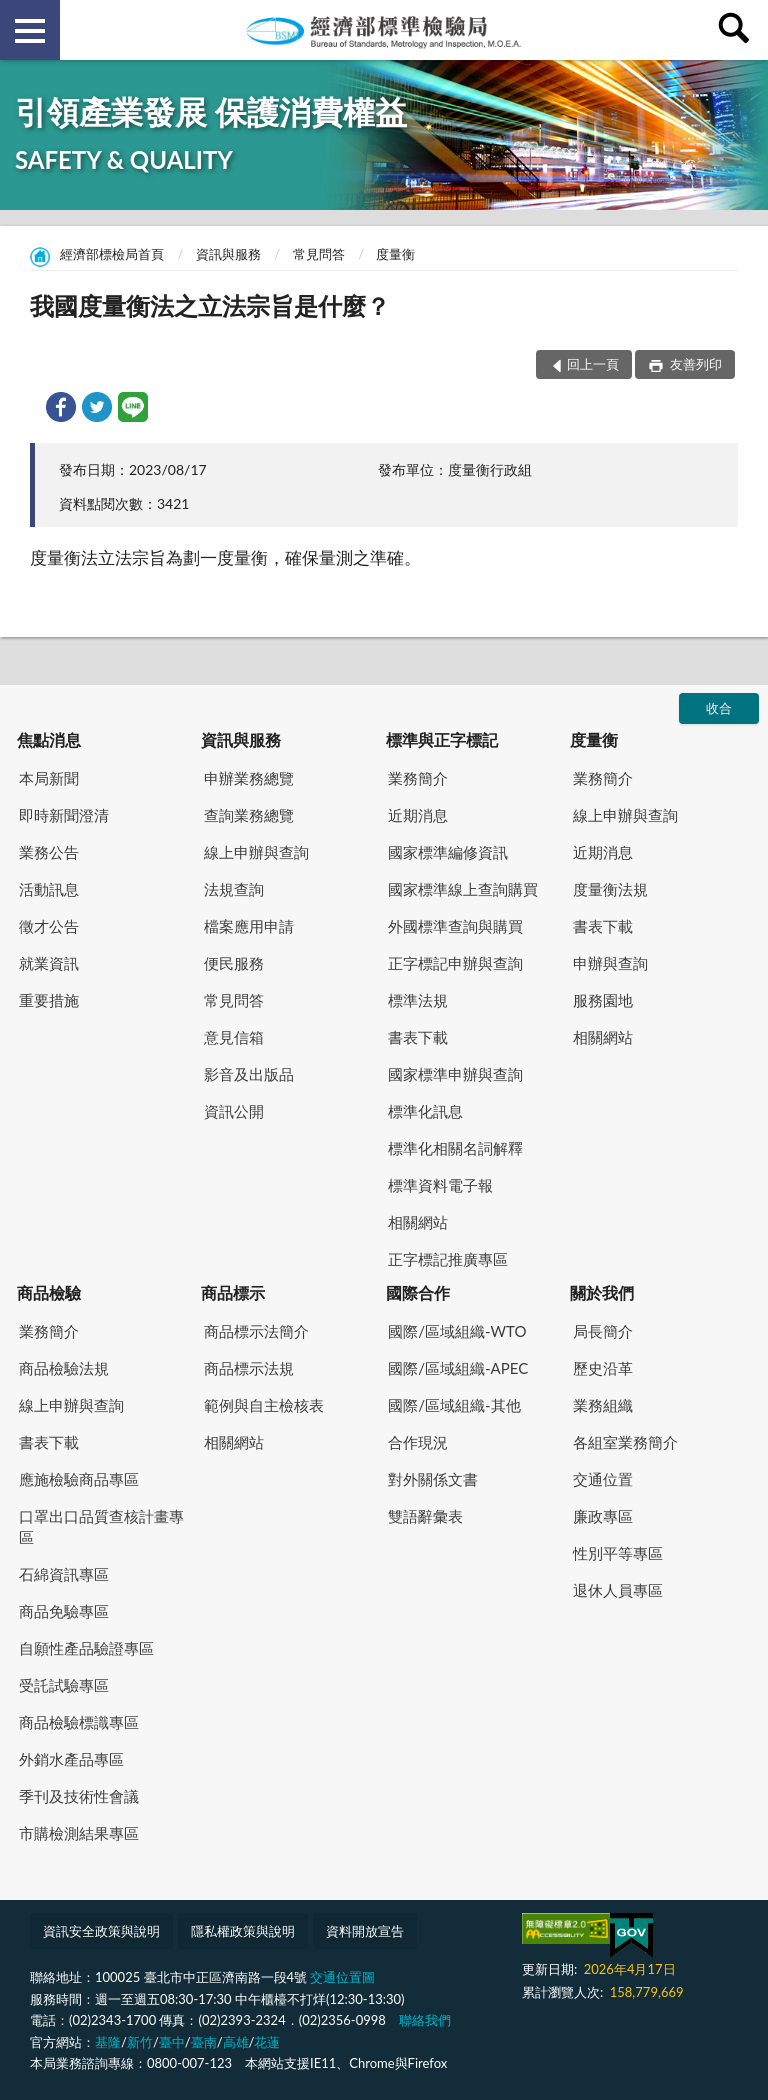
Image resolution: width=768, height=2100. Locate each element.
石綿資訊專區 (64, 1574)
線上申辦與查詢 (256, 852)
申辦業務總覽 (249, 778)
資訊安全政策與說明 (101, 1931)
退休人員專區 (618, 1590)
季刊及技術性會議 (79, 1796)
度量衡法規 (610, 889)
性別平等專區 (618, 1553)
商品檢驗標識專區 (79, 1722)
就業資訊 (49, 963)
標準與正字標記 (442, 739)
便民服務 (234, 963)
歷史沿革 (603, 1368)
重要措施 (49, 1000)
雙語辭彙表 (425, 1516)
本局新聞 (49, 778)
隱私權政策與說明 (243, 1931)
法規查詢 (234, 889)
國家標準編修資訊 (448, 852)
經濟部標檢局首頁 (112, 254)
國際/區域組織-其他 (454, 1405)
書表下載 (418, 1037)
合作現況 (418, 1442)
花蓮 (267, 2042)
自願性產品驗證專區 (86, 1648)
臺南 (204, 2042)
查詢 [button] (738, 30)
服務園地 (603, 1000)
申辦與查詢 (610, 963)
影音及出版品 (249, 1074)
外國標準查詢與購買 (455, 926)
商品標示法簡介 (256, 1331)
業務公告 (49, 852)
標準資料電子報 (440, 1185)
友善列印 (694, 364)
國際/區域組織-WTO (457, 1331)
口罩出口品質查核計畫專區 (101, 1526)
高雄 (236, 2042)
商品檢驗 (49, 1292)
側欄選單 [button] (30, 31)
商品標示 (233, 1292)
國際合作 (418, 1292)
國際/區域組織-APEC (458, 1368)
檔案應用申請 (249, 926)
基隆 (108, 2042)
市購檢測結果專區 (79, 1833)
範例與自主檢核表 (264, 1405)
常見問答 (319, 254)
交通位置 (603, 1479)
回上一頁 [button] (593, 364)
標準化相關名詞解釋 (455, 1148)
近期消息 (418, 815)
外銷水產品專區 (71, 1759)
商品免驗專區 (64, 1611)
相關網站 (418, 1222)
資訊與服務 (228, 254)
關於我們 (602, 1292)
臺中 (172, 2042)
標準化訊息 (425, 1111)
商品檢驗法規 (64, 1368)
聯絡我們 (425, 2020)
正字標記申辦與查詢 (455, 963)
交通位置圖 (342, 1977)
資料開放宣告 (365, 1931)
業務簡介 (418, 778)
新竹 (140, 2042)
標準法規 (418, 1000)
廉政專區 (603, 1516)
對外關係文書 (433, 1479)
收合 (719, 708)
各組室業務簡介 (625, 1442)
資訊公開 (234, 1111)
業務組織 (603, 1405)
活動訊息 (49, 889)
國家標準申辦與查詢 (455, 1074)
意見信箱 (234, 1037)
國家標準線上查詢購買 (463, 889)
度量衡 (395, 254)
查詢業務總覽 (249, 815)
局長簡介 (603, 1331)
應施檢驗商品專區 (79, 1479)
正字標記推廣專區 (448, 1259)
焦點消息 (49, 739)
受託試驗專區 (64, 1685)
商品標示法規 (249, 1368)
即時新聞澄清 (64, 815)
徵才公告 (49, 926)
